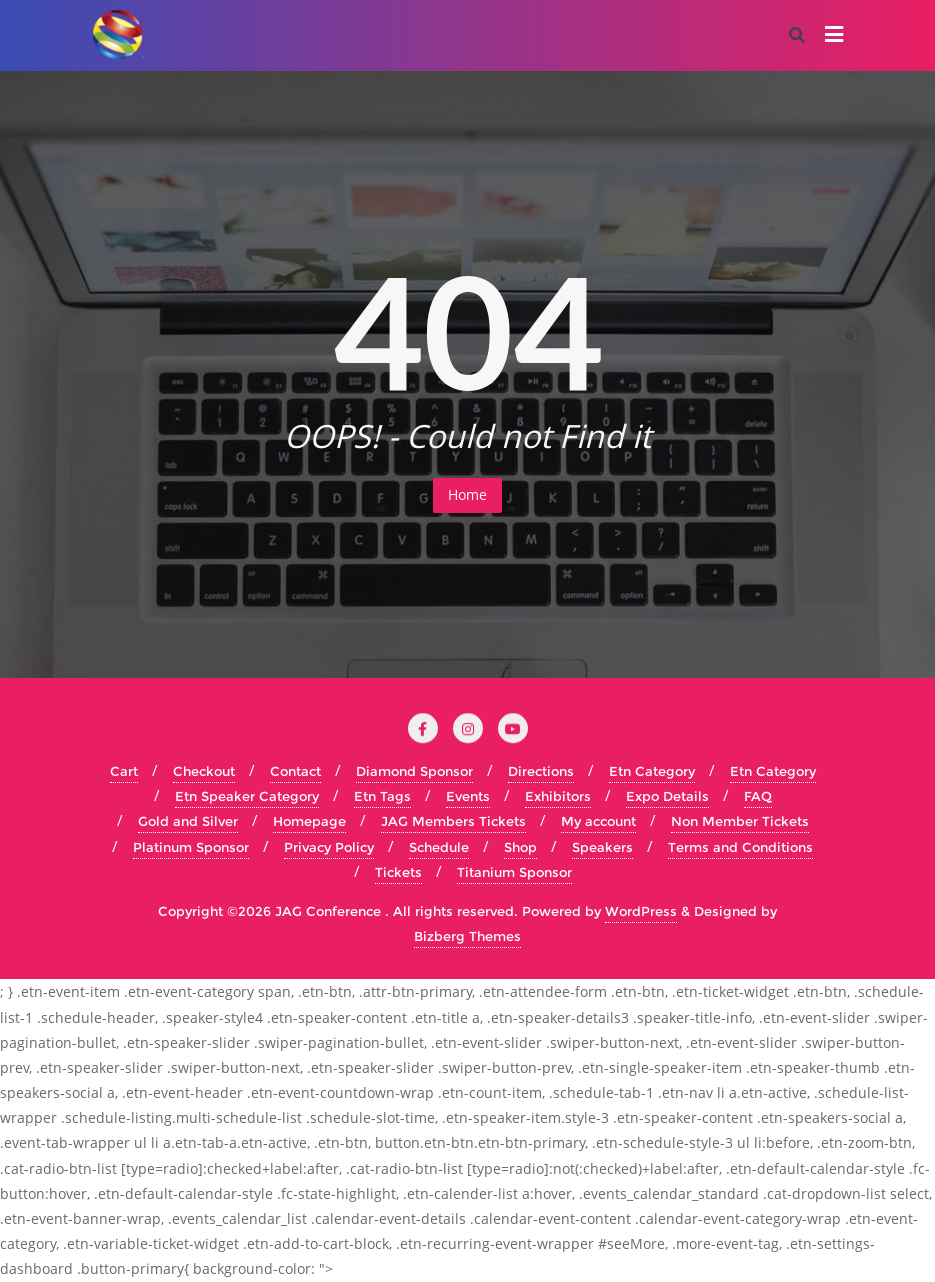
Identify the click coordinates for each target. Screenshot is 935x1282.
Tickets (398, 872)
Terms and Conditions (740, 847)
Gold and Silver (188, 821)
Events (468, 796)
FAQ (758, 796)
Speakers (602, 847)
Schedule (439, 847)
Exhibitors (558, 796)
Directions (541, 771)
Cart (124, 771)
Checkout (204, 771)
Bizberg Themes (467, 936)
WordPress (641, 911)
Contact (295, 771)
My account (598, 821)
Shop (520, 847)
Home (467, 494)
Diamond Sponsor (414, 771)
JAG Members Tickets (453, 821)
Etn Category (652, 771)
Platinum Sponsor (191, 847)
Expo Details (667, 796)
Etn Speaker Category (247, 796)
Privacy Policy (329, 847)
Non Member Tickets (740, 821)
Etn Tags (382, 796)
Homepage (309, 821)
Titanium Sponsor (514, 872)
